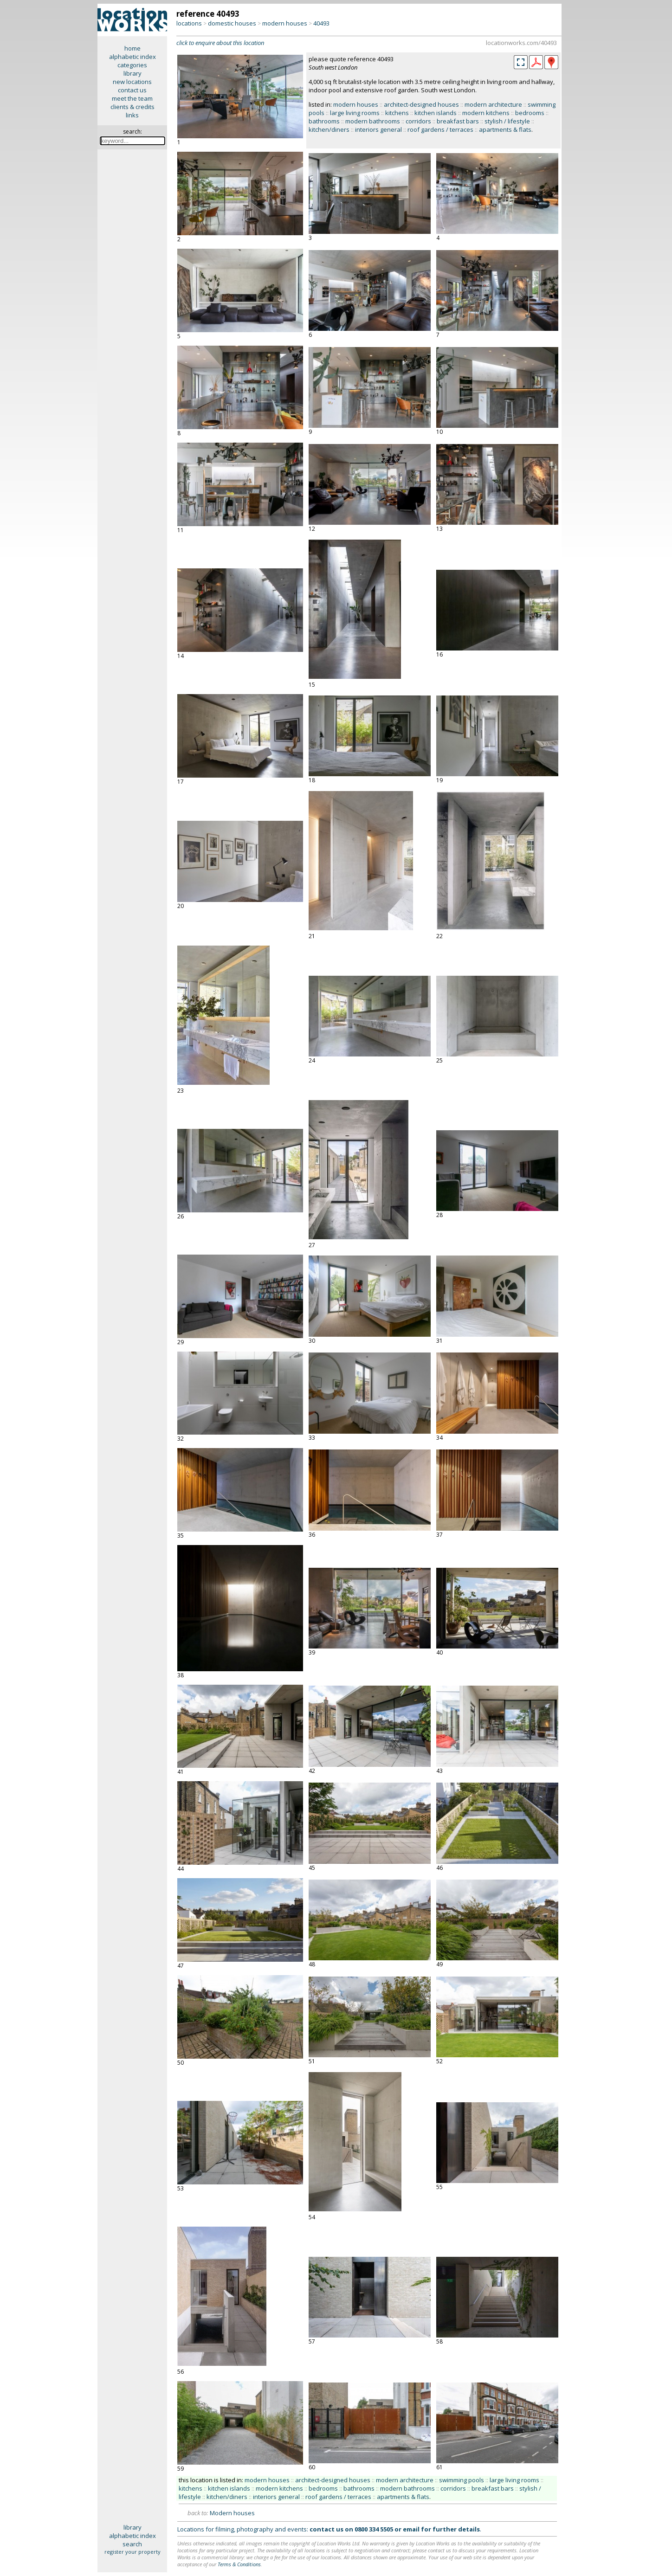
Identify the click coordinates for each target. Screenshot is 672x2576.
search (132, 2544)
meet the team (132, 98)
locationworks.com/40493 (521, 43)
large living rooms (355, 113)
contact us (132, 90)
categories (132, 65)
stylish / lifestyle (507, 121)
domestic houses (232, 23)
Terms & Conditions (239, 2564)
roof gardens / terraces (440, 129)
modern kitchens (486, 113)
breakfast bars (458, 121)
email (411, 2529)
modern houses (284, 23)
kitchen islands (435, 113)
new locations (132, 81)
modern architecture (493, 104)
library (132, 73)
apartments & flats (505, 129)
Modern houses (232, 2513)
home (132, 48)
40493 (321, 23)
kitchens (397, 113)
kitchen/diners (329, 129)
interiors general (378, 129)
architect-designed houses (421, 104)
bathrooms (324, 121)
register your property (132, 2551)
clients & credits (132, 107)
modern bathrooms (372, 121)
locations (189, 23)
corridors (418, 121)
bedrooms (529, 113)
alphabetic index (132, 56)
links (132, 115)
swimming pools (461, 2480)
